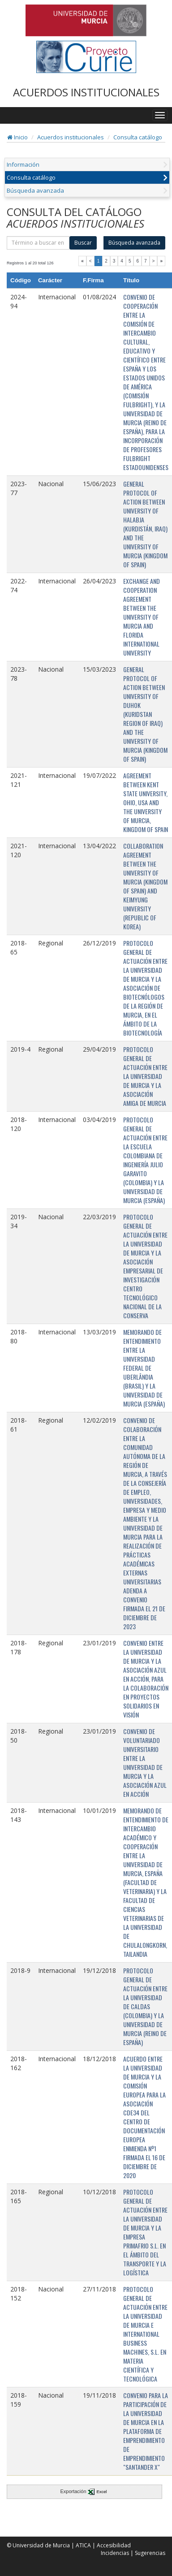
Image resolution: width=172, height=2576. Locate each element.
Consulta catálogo (137, 137)
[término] (38, 243)
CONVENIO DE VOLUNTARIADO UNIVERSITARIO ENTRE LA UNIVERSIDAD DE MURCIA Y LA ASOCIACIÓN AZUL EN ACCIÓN (145, 1762)
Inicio (17, 137)
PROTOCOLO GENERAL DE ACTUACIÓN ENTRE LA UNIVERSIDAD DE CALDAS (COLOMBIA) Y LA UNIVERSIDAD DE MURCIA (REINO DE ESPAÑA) (145, 2006)
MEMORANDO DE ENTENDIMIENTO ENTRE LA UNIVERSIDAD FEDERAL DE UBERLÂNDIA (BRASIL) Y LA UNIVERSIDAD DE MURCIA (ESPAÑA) (144, 1367)
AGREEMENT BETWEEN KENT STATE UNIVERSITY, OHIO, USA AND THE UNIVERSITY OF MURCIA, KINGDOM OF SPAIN (145, 802)
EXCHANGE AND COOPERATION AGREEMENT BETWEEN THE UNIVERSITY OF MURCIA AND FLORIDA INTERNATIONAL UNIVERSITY (141, 616)
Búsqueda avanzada (35, 190)
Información (23, 164)
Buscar (83, 242)
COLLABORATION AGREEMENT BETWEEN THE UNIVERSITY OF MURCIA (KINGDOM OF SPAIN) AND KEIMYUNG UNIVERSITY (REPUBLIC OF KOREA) (145, 886)
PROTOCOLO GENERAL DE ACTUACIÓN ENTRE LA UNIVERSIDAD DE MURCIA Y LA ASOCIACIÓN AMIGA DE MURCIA (145, 1076)
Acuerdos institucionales (70, 137)
